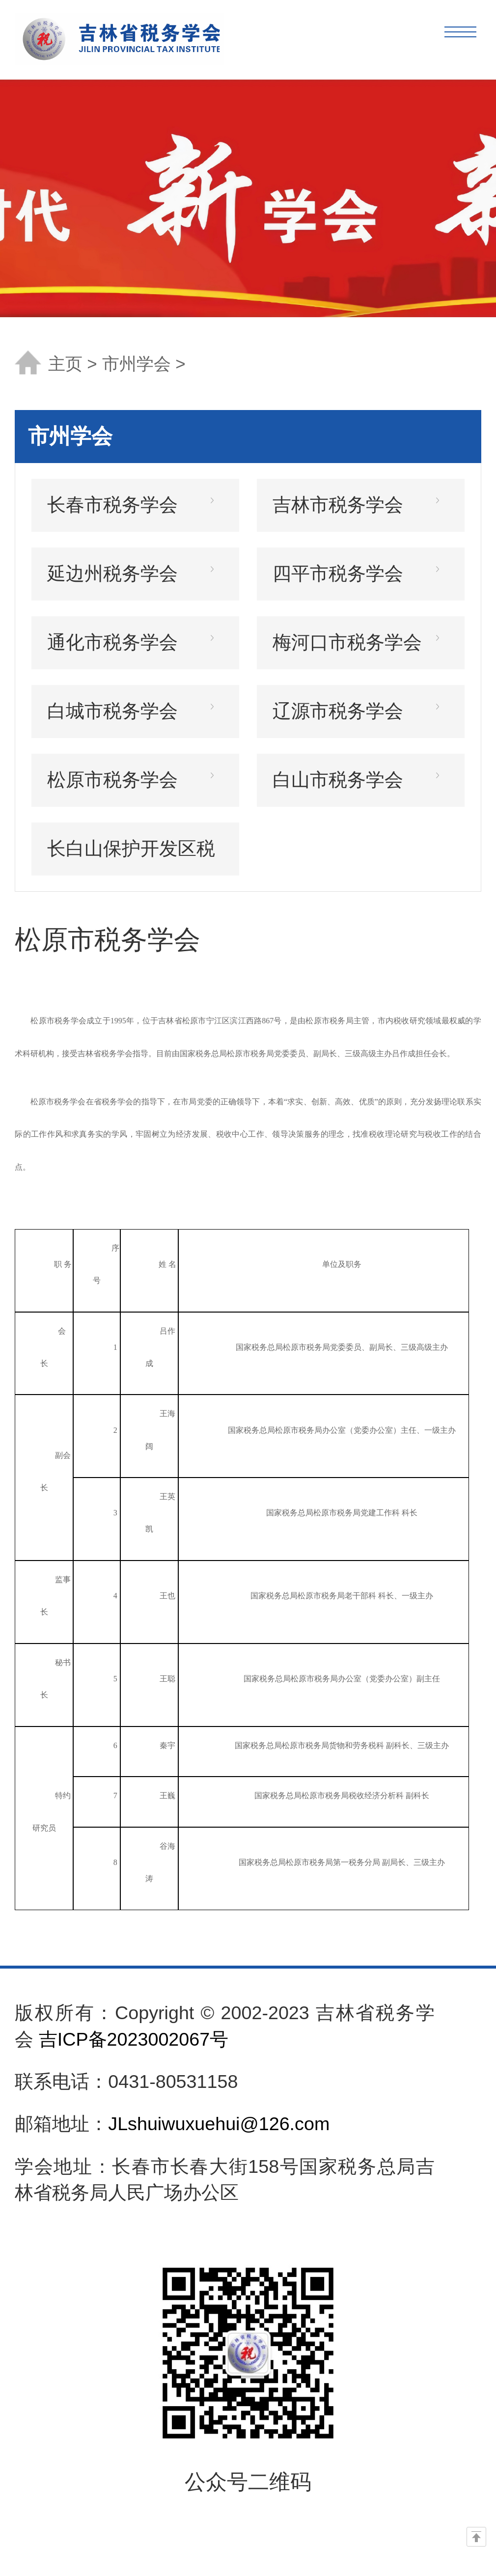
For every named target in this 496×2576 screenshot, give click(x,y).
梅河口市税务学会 (347, 642)
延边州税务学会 (112, 573)
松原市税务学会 (112, 779)
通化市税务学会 (112, 642)
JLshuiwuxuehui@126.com (219, 2123)
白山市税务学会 (338, 779)
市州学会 (139, 363)
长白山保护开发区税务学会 (131, 857)
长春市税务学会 (112, 504)
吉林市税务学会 (338, 504)
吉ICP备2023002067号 (133, 2039)
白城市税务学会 (112, 711)
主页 (65, 363)
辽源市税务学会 (338, 711)
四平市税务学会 (338, 573)
